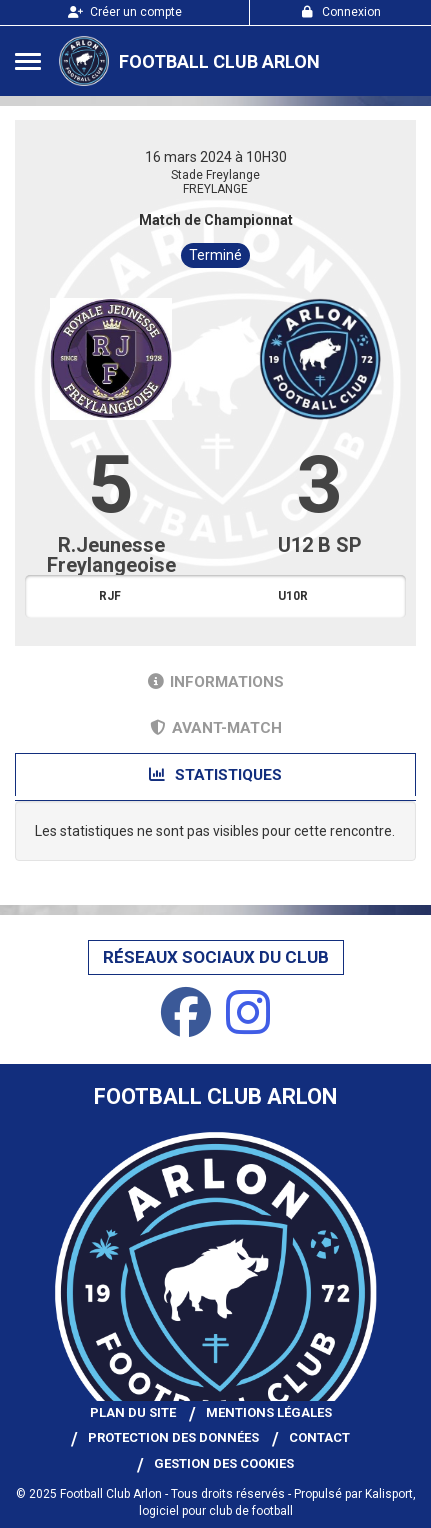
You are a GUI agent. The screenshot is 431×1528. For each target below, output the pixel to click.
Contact (319, 1437)
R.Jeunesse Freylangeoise (111, 555)
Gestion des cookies (224, 1463)
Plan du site (133, 1412)
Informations (216, 682)
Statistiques (215, 775)
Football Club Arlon (219, 61)
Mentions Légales (269, 1412)
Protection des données (173, 1437)
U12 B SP (320, 545)
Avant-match (216, 728)
